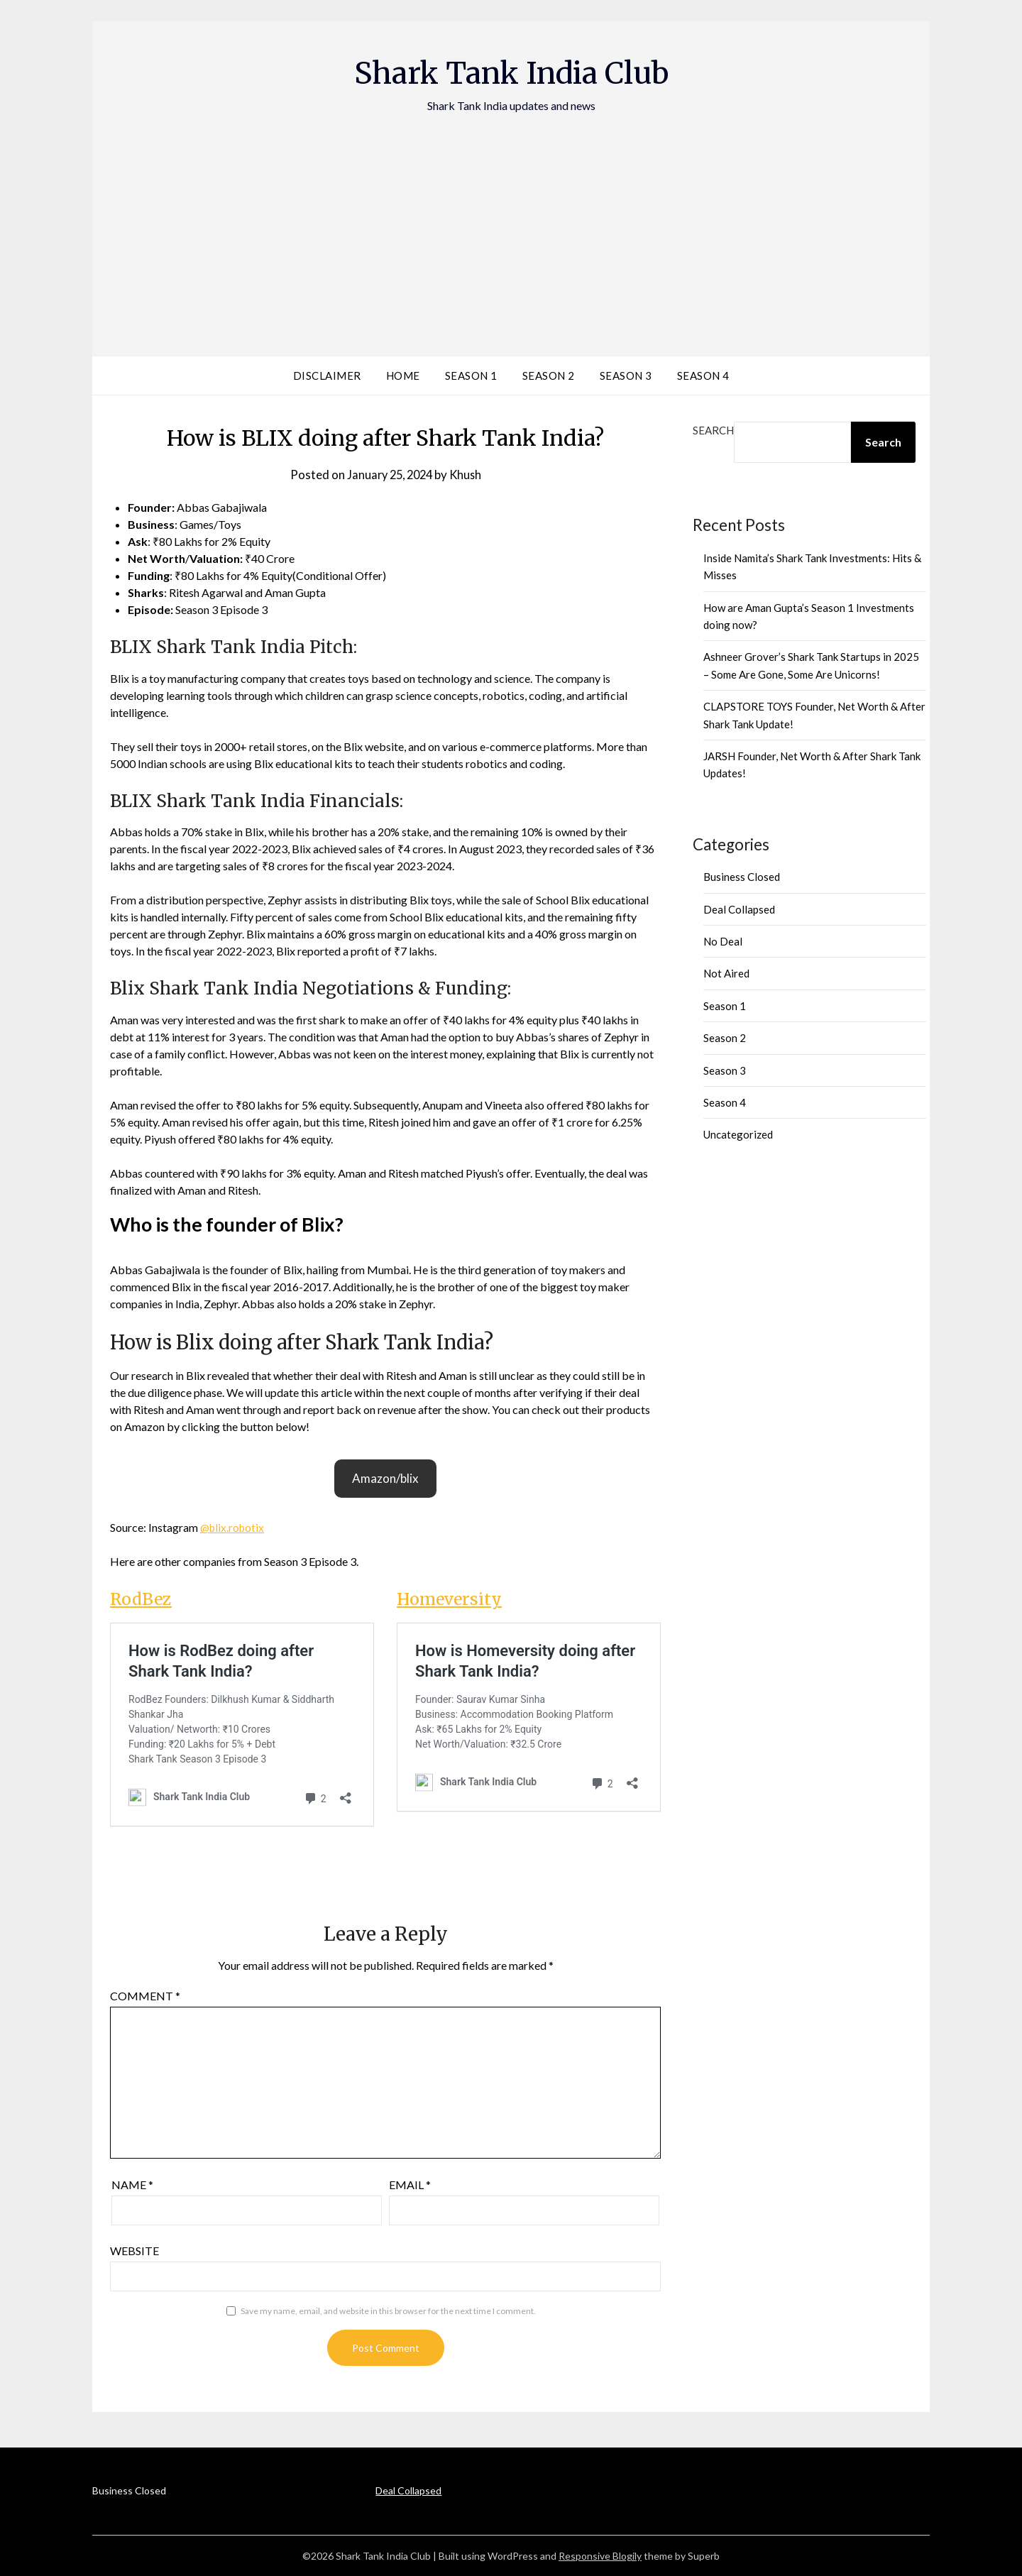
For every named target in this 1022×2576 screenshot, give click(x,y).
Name (132, 2184)
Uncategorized (738, 1134)
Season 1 (471, 375)
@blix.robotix (234, 1527)
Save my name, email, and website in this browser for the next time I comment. (388, 2311)
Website (134, 2250)
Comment (145, 1995)
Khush (468, 474)
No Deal (722, 941)
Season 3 (626, 375)
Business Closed (741, 876)
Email (410, 2184)
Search (713, 430)
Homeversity (452, 1599)
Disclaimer (327, 375)
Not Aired (726, 973)
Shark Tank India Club (511, 71)
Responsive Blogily (600, 2556)
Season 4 (703, 375)
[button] (385, 1478)
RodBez (142, 1599)
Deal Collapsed (739, 909)
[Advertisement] (511, 220)
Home (403, 375)
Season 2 (548, 375)
